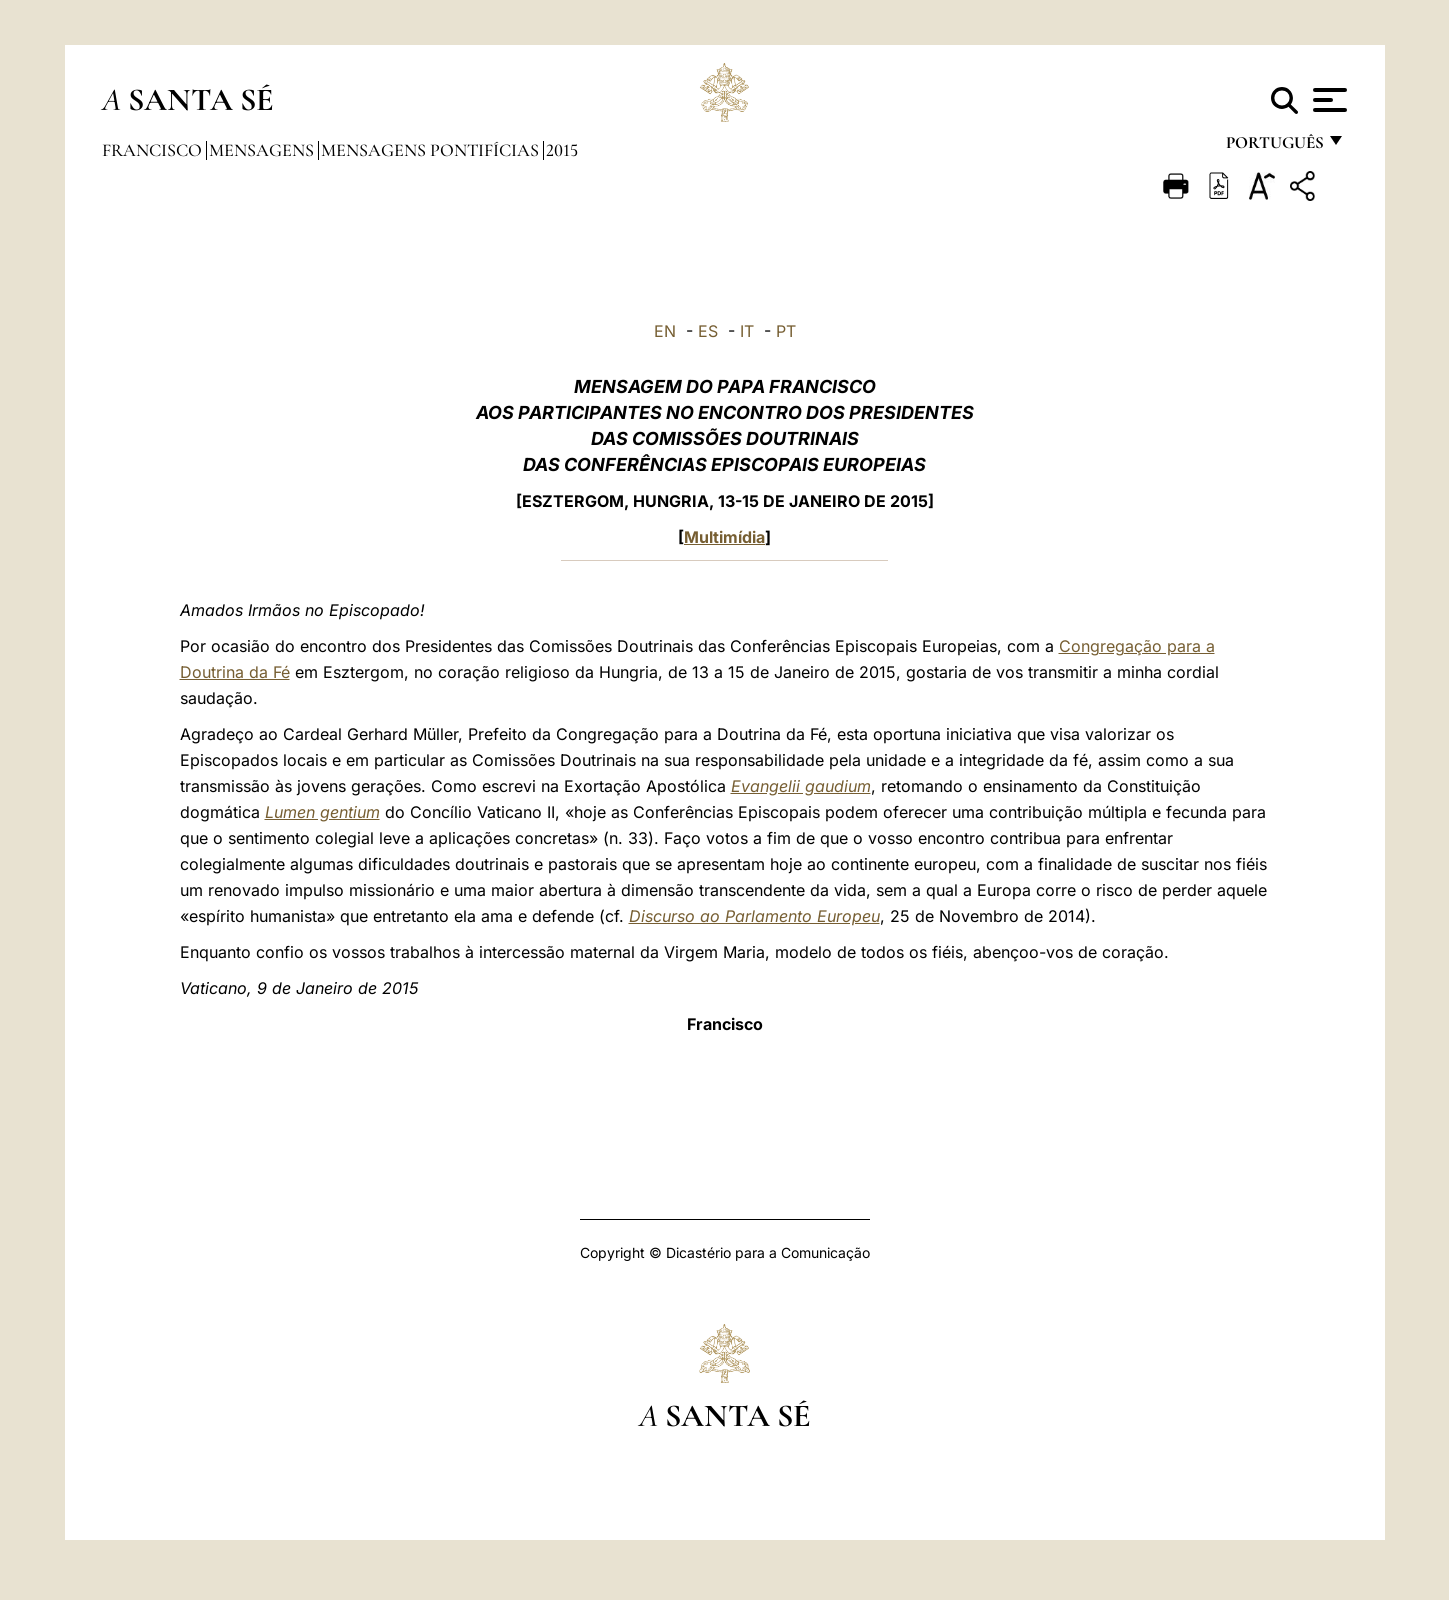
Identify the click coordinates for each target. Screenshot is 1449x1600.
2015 (562, 150)
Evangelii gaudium (801, 786)
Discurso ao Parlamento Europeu (754, 916)
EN (665, 331)
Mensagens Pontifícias (432, 150)
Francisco (154, 150)
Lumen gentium (322, 812)
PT (786, 331)
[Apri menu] (1327, 100)
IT (747, 331)
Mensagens (263, 150)
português (1274, 147)
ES (708, 331)
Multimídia (724, 537)
